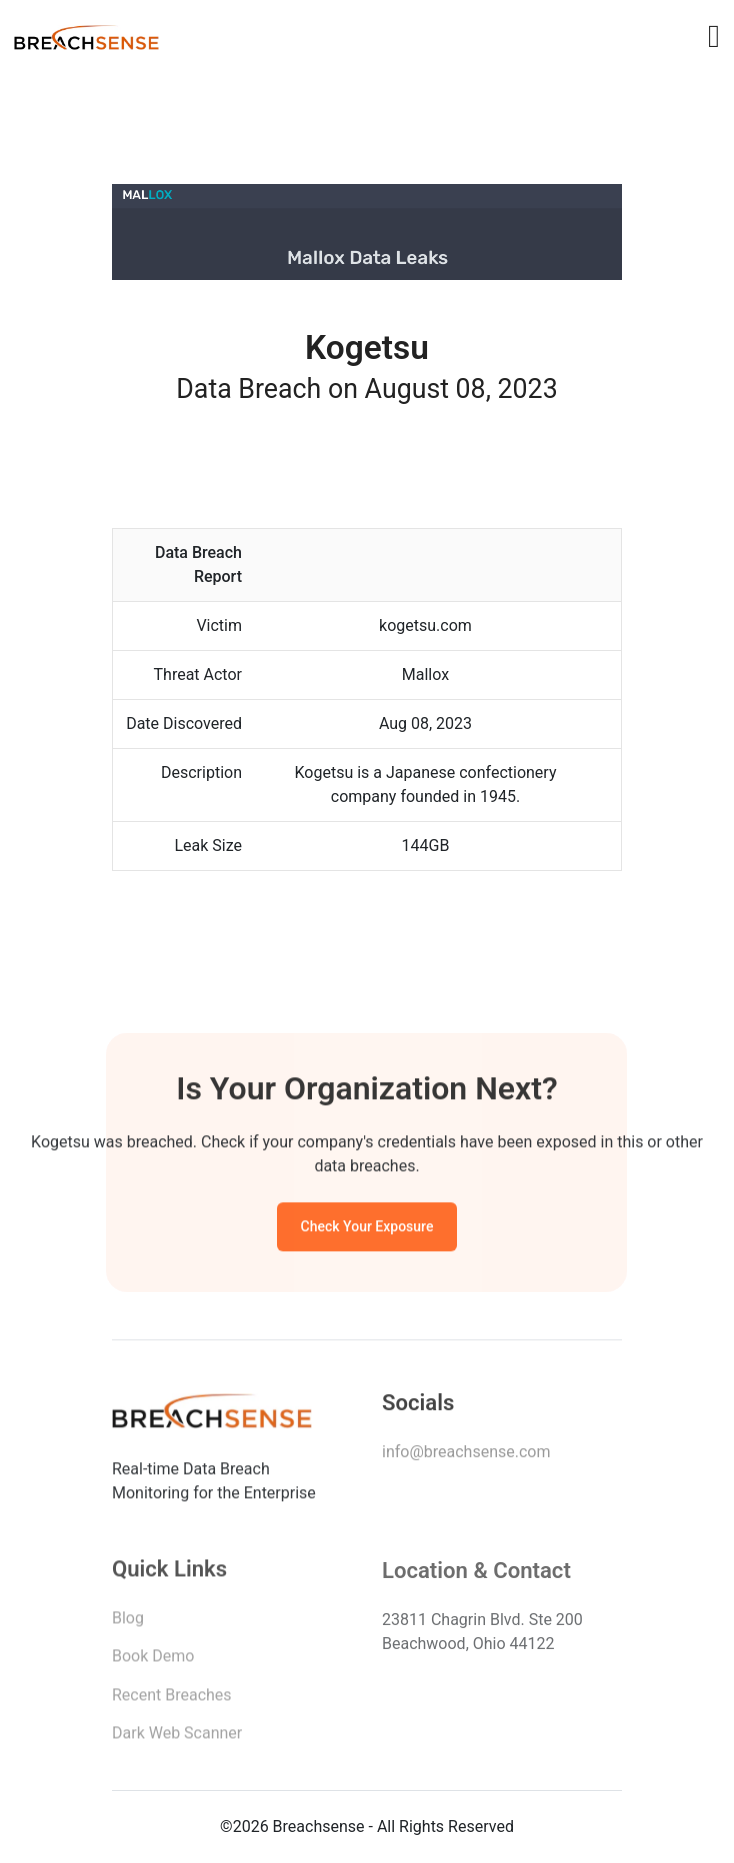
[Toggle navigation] (714, 36)
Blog (128, 1622)
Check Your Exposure (367, 1229)
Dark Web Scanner (177, 1737)
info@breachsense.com (466, 1455)
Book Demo (153, 1660)
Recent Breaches (172, 1699)
